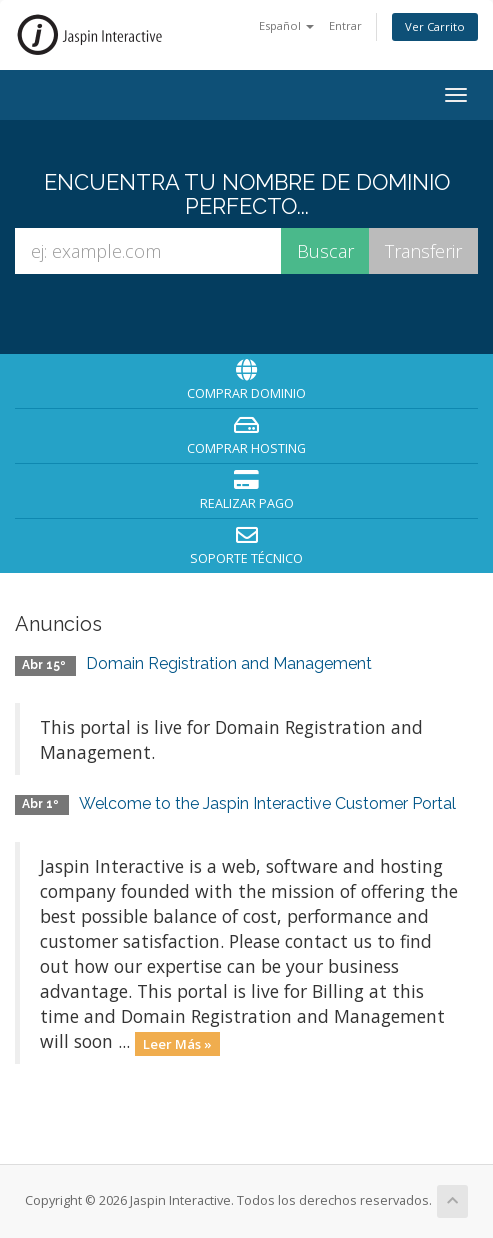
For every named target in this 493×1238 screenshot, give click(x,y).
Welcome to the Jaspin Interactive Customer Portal (267, 803)
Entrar (345, 25)
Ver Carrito (435, 26)
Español (286, 25)
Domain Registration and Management (229, 663)
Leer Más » (177, 1043)
